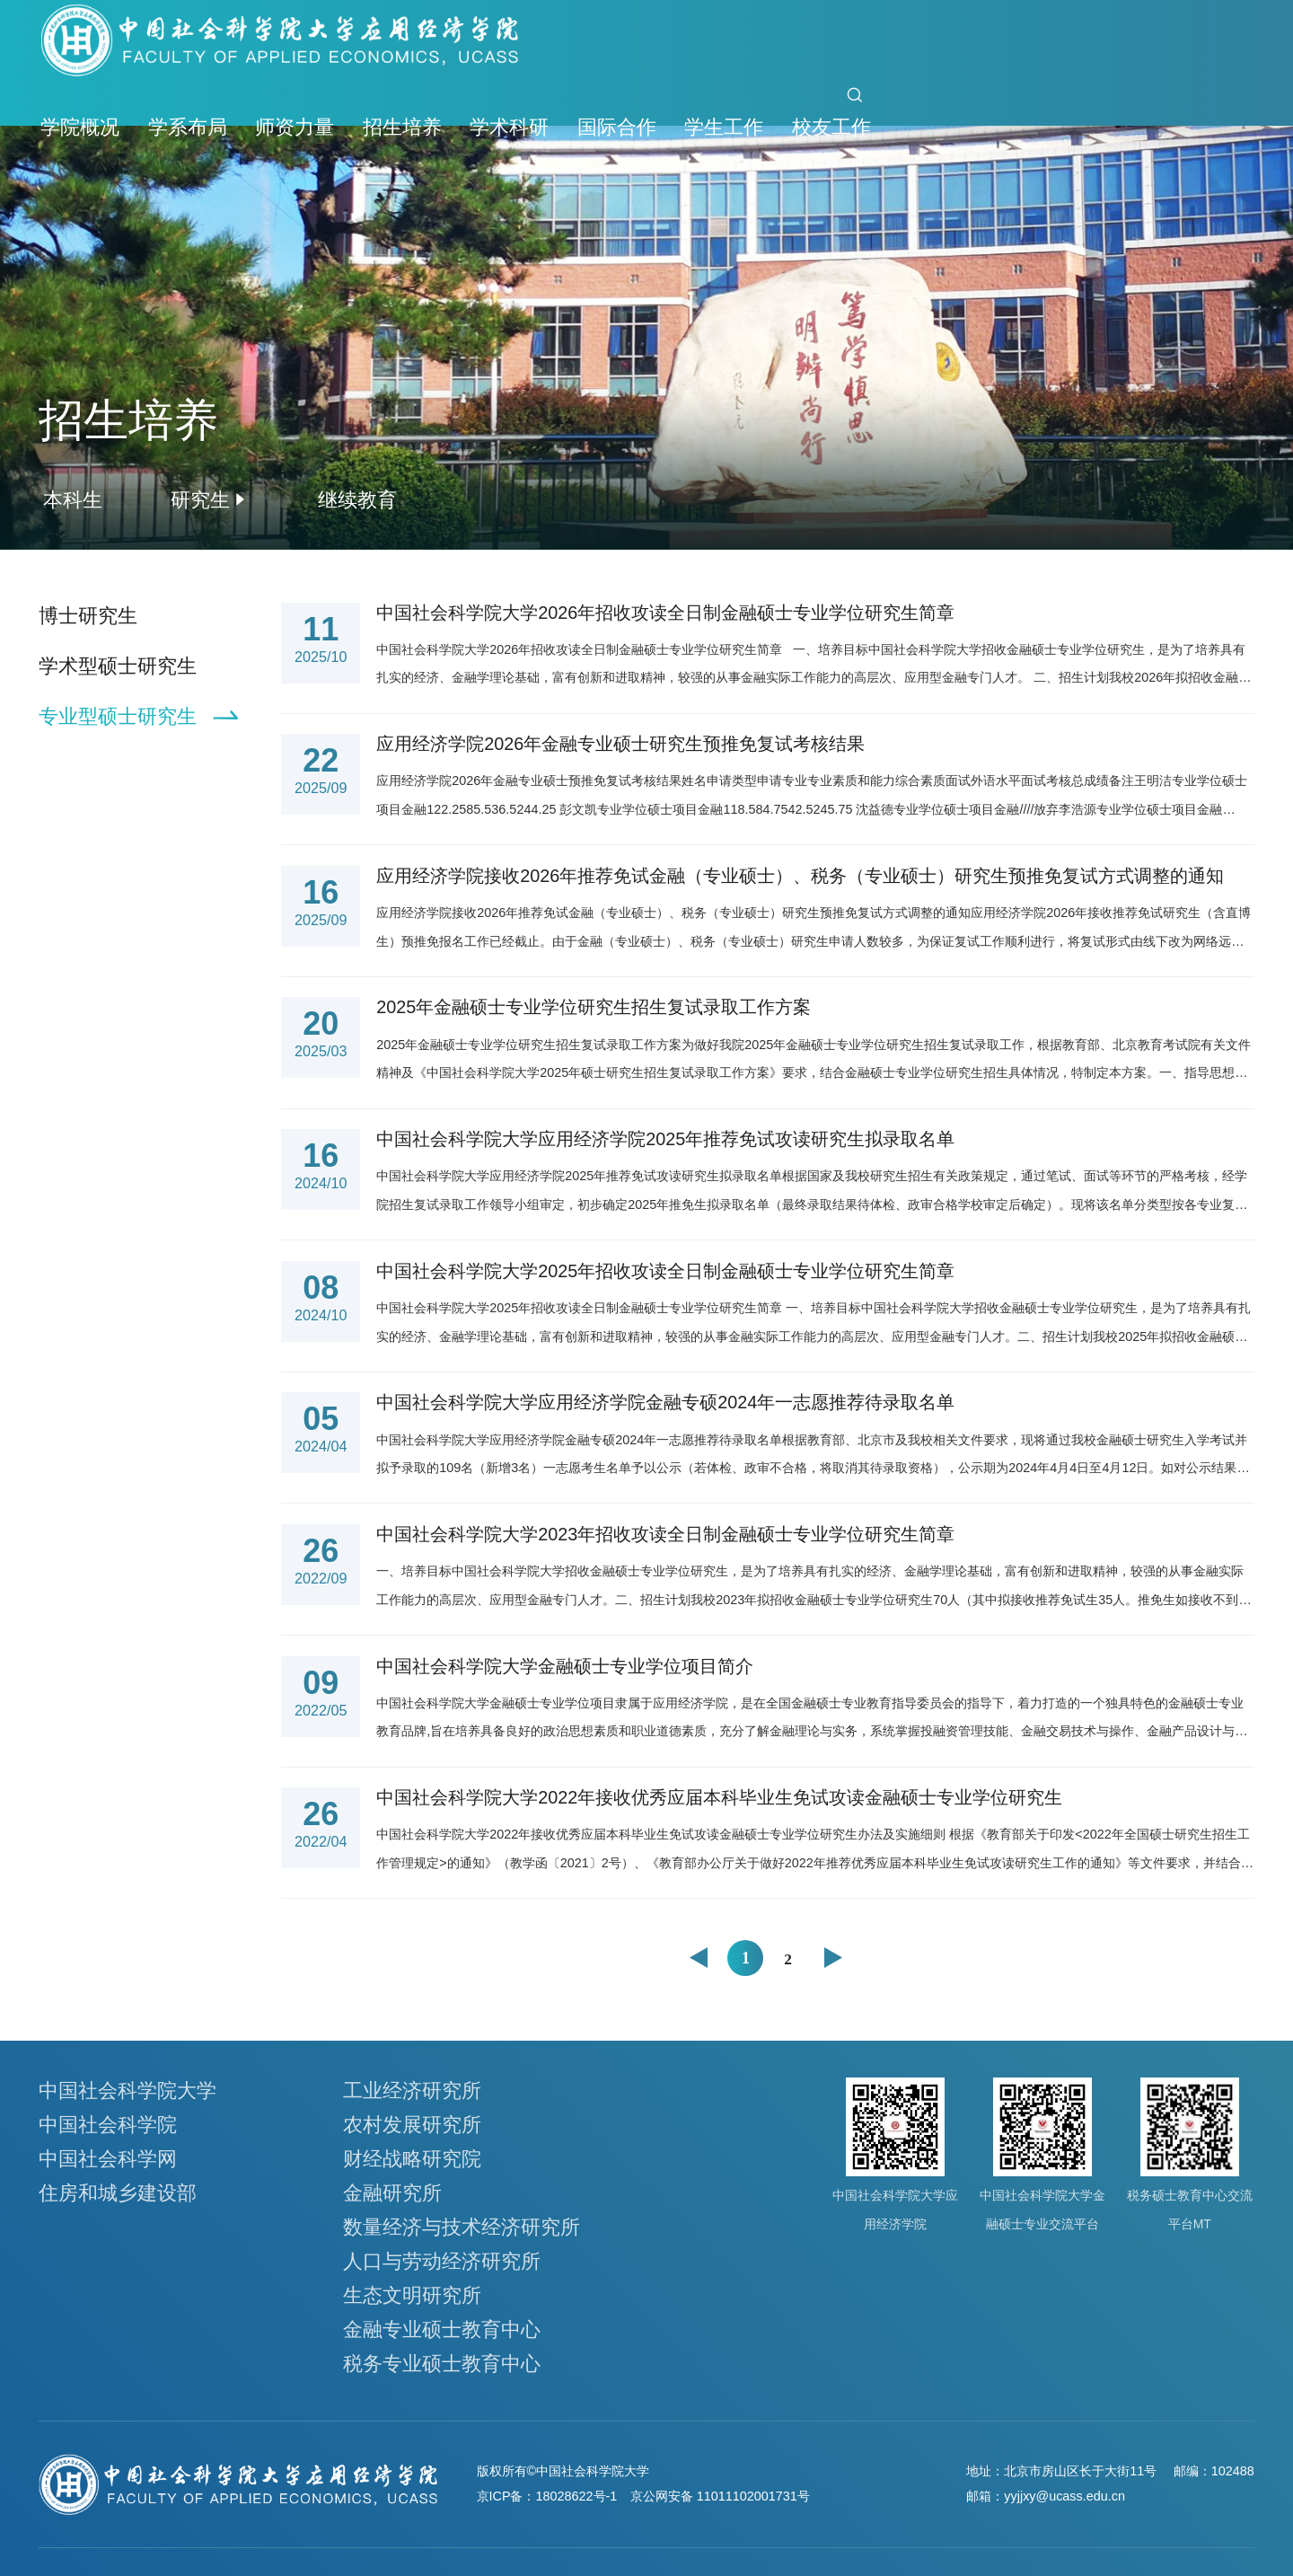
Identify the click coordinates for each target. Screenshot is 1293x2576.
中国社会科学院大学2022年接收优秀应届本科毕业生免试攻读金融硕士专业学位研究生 (719, 1797)
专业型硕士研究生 (118, 716)
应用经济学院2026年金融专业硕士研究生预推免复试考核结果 (620, 744)
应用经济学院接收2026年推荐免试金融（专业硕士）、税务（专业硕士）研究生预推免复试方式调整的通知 (800, 876)
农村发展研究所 (412, 2124)
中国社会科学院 (108, 2124)
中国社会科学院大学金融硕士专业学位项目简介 (564, 1666)
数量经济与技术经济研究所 (461, 2227)
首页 (797, 107)
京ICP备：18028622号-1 (547, 2496)
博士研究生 (88, 615)
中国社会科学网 (108, 2159)
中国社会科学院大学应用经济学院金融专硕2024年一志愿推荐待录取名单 (665, 1402)
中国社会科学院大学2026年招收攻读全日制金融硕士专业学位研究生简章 (665, 612)
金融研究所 (392, 2193)
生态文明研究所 (412, 2295)
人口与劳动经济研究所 (442, 2261)
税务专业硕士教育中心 (442, 2363)
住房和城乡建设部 (118, 2193)
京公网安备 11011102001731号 (720, 2496)
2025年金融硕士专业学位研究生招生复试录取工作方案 (593, 1007)
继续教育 (357, 500)
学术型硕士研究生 (118, 666)
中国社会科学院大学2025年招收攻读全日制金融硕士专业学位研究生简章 (665, 1271)
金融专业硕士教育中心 (442, 2329)
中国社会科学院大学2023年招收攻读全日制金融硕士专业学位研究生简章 (665, 1534)
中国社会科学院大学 (127, 2090)
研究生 (200, 500)
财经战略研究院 (412, 2159)
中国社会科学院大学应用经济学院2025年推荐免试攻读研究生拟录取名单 (665, 1139)
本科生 (72, 500)
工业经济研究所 (412, 2090)
